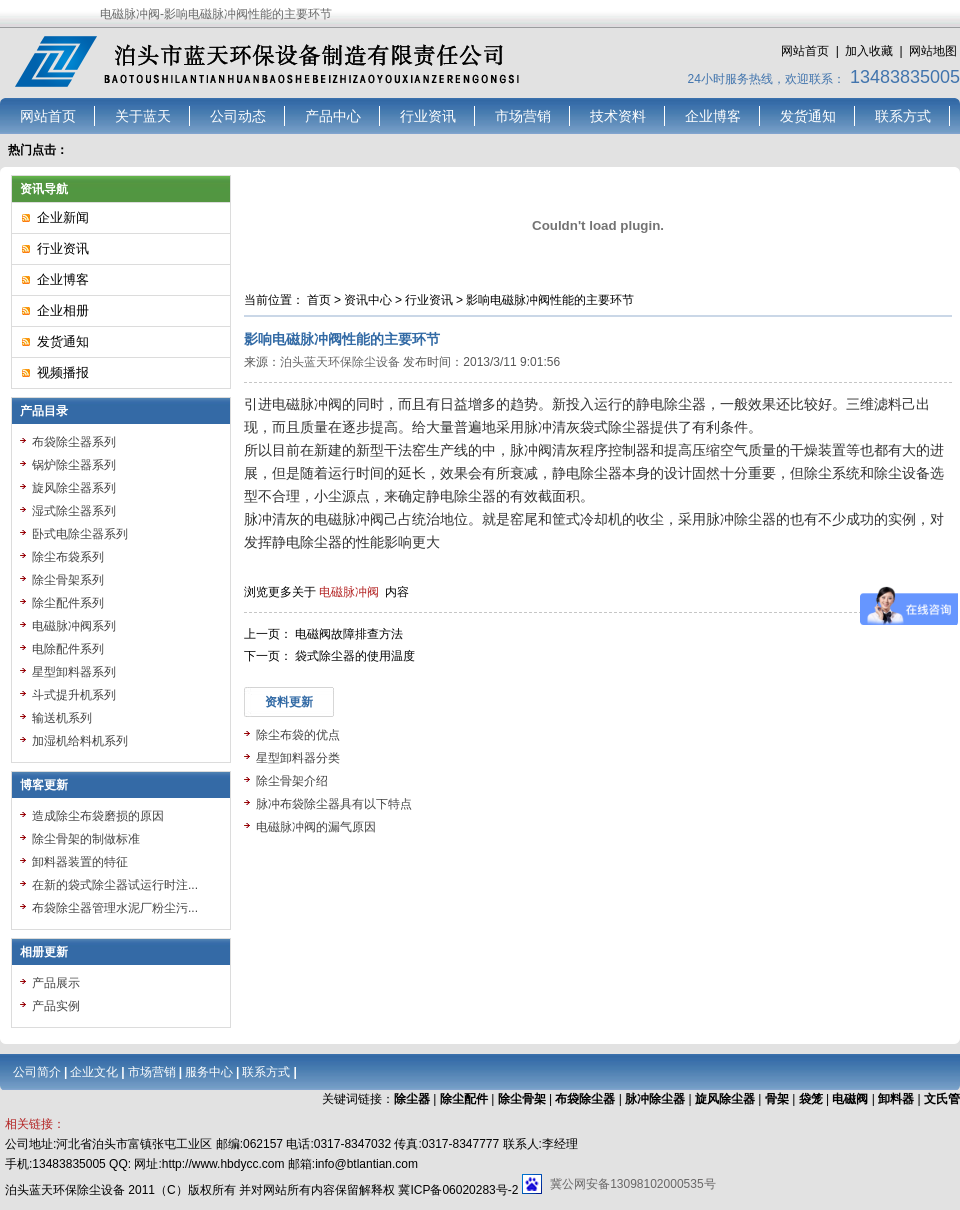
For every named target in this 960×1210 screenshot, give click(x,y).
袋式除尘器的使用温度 (355, 656)
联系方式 (903, 116)
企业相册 (63, 310)
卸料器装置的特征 (80, 862)
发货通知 (808, 116)
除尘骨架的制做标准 (86, 839)
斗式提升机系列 (74, 695)
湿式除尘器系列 (74, 511)
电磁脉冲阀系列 (74, 626)
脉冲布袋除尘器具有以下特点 (334, 804)
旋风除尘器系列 (74, 488)
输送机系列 (62, 718)
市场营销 (523, 116)
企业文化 (94, 1072)
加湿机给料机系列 (80, 741)
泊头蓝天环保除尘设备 (340, 362)
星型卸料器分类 (298, 758)
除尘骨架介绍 (292, 781)
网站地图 (933, 51)
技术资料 (618, 116)
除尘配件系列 (68, 603)
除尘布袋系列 (68, 557)
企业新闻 (63, 217)
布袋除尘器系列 (74, 442)
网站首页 (805, 51)
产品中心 (333, 116)
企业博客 (713, 116)
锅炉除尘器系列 (74, 465)
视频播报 (63, 372)
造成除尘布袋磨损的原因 (98, 816)
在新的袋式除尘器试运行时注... (115, 885)
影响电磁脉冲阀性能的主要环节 (550, 300)
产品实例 (56, 1006)
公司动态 (238, 116)
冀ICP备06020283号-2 (458, 1190)
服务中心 (209, 1072)
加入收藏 (869, 51)
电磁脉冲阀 (349, 592)
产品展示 (56, 983)
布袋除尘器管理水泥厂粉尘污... (115, 908)
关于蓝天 (143, 116)
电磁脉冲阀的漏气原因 (316, 827)
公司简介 (37, 1072)
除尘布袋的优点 (298, 735)
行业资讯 (428, 116)
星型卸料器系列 (74, 672)
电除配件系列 (68, 649)
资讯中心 (368, 300)
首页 (319, 300)
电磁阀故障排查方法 (349, 634)
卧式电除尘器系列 (80, 534)
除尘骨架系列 (68, 580)
